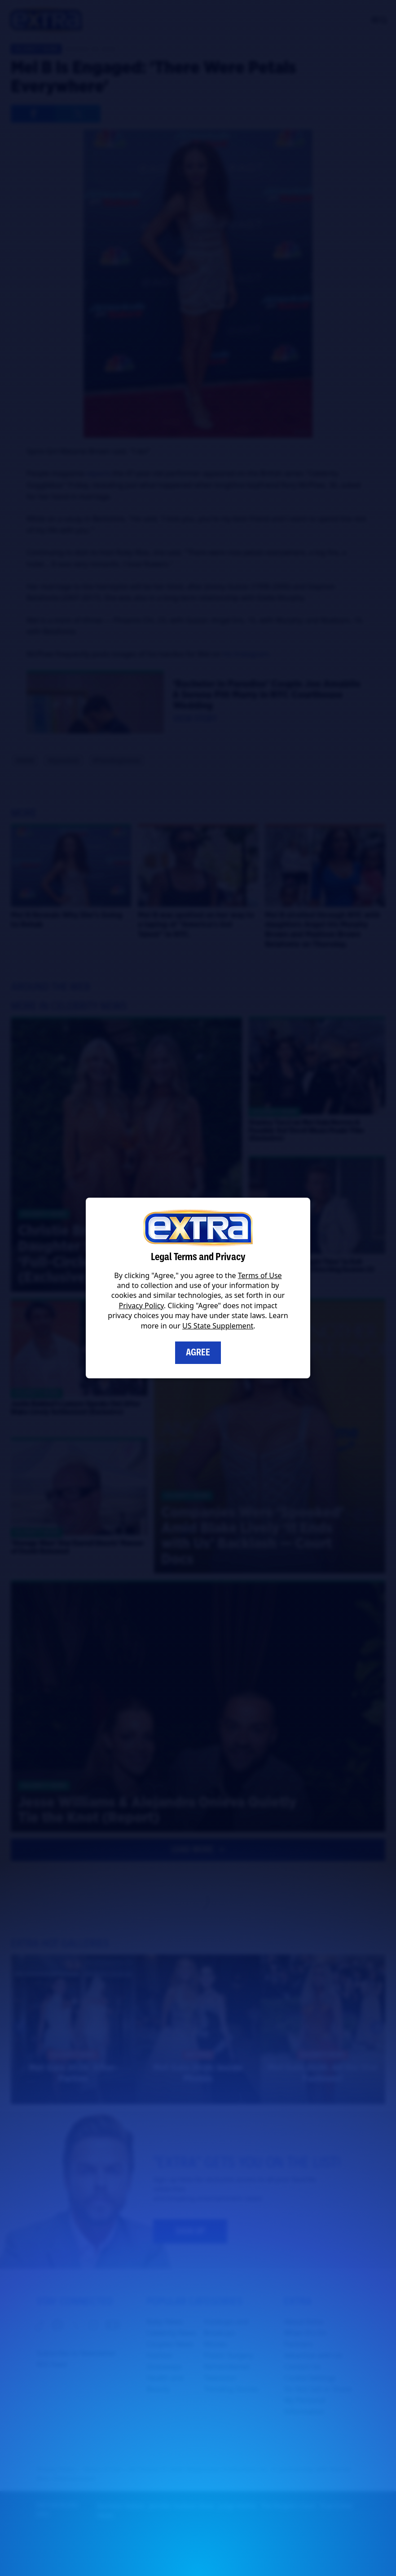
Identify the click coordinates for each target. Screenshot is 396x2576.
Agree (198, 1352)
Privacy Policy (141, 1305)
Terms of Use (260, 1275)
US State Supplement (217, 1326)
